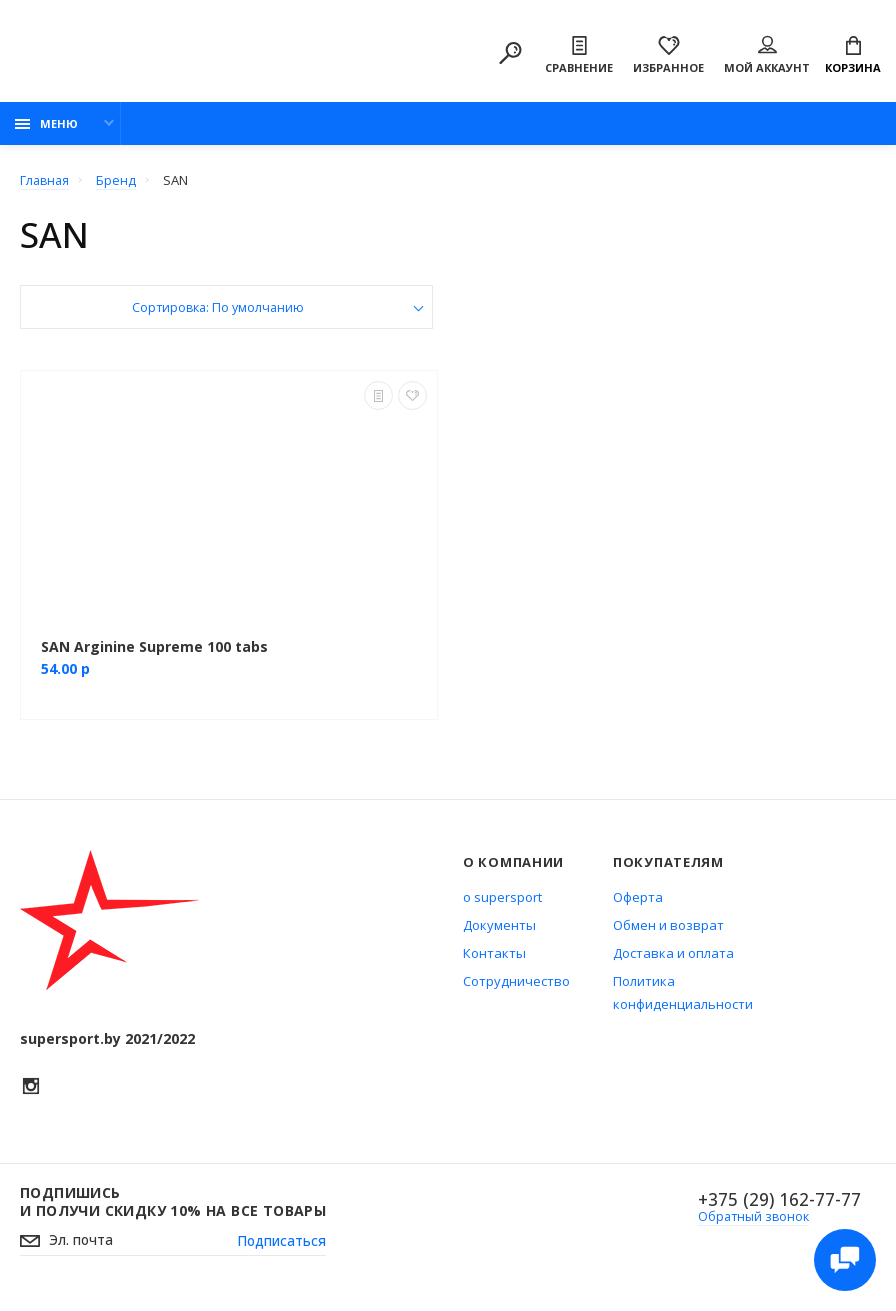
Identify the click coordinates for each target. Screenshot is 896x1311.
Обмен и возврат (668, 929)
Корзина (853, 56)
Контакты (494, 957)
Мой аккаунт (767, 56)
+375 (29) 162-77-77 (777, 1204)
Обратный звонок (753, 1221)
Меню (46, 127)
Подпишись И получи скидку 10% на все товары (173, 1206)
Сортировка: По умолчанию (218, 312)
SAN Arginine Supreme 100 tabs (154, 651)
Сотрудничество (516, 985)
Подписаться (280, 1245)
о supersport (502, 901)
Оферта (638, 901)
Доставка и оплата (673, 957)
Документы (499, 929)
